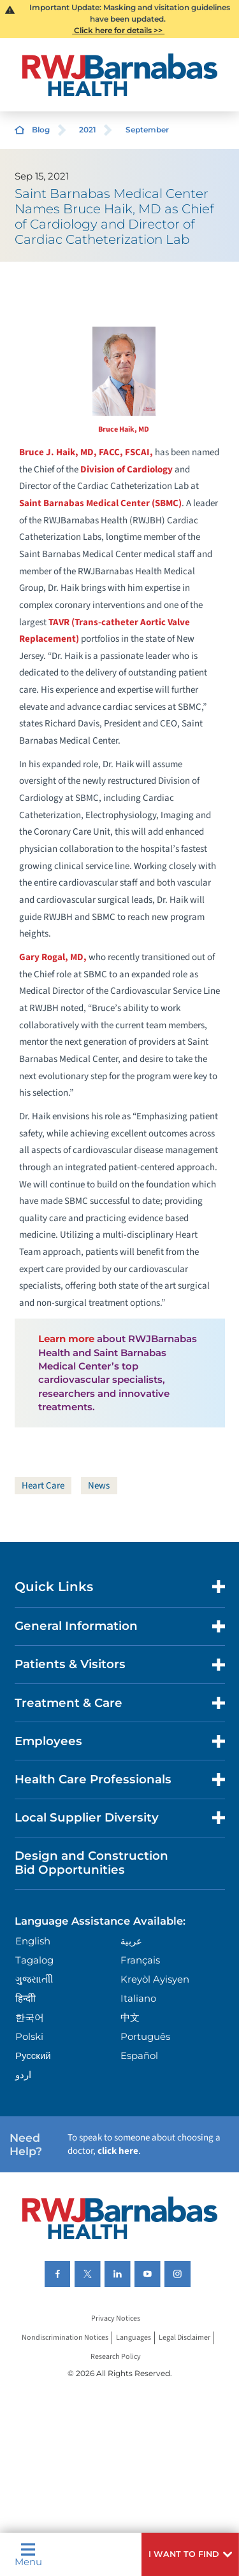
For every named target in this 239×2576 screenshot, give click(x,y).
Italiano (138, 1998)
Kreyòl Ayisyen (154, 1979)
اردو (23, 2075)
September (147, 129)
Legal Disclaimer (184, 2338)
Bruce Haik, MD (123, 429)
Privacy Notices (115, 2319)
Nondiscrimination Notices (65, 2338)
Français (140, 1960)
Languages (133, 2338)
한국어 (29, 2017)
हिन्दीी (25, 1998)
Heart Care (43, 1485)
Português (145, 2036)
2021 (87, 129)
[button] (190, 2554)
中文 (130, 2017)
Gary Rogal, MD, (53, 957)
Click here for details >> (118, 30)
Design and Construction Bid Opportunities (91, 1862)
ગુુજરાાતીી (34, 1979)
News (99, 1485)
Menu (28, 2554)
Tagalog (34, 1960)
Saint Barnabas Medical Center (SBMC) (100, 503)
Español (139, 2055)
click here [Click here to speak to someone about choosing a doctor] (118, 2151)
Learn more (66, 1339)
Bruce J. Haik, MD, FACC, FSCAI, (86, 452)
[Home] (120, 74)
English (32, 1941)
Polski (29, 2036)
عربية (131, 1941)
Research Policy (116, 2357)
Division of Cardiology (126, 469)
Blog (41, 129)
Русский (33, 2055)
